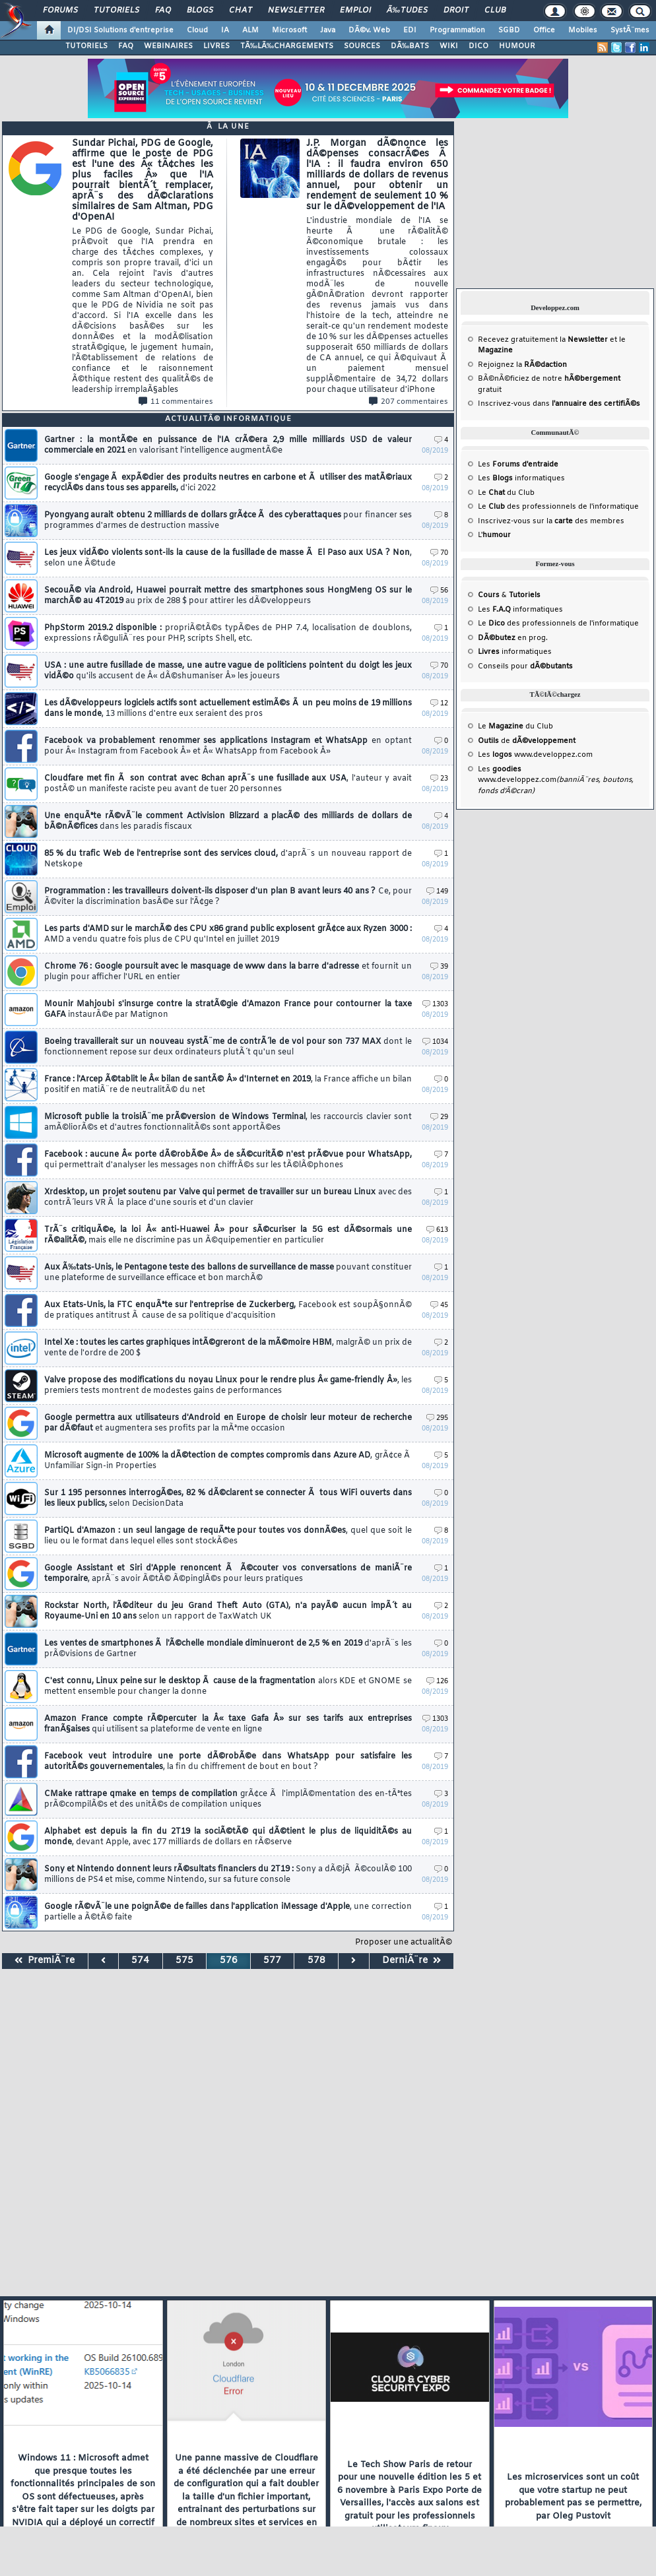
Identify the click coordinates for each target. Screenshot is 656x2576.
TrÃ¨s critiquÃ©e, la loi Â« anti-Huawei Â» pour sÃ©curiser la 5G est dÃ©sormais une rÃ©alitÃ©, (228, 1235)
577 (272, 1960)
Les (518, 464)
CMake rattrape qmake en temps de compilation (228, 1799)
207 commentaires (408, 401)
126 (437, 1681)
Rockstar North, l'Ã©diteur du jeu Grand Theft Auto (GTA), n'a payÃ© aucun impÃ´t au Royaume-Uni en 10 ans (228, 1611)
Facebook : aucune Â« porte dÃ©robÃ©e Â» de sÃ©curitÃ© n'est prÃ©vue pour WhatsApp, (228, 1160)
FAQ (163, 10)
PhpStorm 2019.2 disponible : (228, 633)
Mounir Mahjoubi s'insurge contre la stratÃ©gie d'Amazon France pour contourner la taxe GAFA (228, 1009)
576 (229, 1960)
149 (437, 891)
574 (140, 1960)
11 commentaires (176, 401)
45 (439, 1305)
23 (439, 779)
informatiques (515, 652)
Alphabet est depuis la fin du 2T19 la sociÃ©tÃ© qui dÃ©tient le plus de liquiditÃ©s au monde (228, 1837)
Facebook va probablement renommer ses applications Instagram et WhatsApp (228, 746)
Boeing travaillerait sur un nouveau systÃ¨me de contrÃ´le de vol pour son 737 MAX (228, 1047)
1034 (435, 1042)
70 (439, 553)
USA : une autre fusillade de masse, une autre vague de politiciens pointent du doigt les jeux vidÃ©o (228, 671)
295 (437, 1418)
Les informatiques (521, 478)
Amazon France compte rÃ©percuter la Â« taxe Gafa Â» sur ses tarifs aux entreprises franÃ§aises (228, 1724)
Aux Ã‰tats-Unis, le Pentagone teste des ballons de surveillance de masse (228, 1272)
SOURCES (362, 46)
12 (439, 703)
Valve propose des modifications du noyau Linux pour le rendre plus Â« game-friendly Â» (228, 1385)
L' (494, 535)
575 (184, 1960)
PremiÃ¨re (45, 1960)
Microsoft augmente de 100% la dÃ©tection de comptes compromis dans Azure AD (228, 1460)
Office (544, 30)
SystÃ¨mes (629, 30)
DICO (478, 46)
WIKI (449, 46)
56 (439, 591)
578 (316, 1960)
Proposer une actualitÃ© (403, 1942)
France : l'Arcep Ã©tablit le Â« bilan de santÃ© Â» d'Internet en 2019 (228, 1084)
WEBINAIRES (168, 46)
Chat (240, 10)
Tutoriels (116, 10)
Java (327, 30)
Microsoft (289, 30)
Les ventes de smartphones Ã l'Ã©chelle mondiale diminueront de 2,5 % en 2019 (228, 1648)
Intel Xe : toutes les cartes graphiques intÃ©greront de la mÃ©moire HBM (228, 1348)
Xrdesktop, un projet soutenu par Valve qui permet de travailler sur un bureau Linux (228, 1197)
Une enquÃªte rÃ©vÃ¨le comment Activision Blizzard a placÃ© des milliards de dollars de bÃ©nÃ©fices (228, 821)
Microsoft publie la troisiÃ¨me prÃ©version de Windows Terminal (228, 1122)
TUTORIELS (86, 46)
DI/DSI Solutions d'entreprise (120, 30)
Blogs (199, 10)
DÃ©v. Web (369, 30)
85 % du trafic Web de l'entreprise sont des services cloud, (228, 859)
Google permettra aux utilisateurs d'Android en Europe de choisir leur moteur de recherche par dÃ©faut (228, 1423)
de (526, 741)
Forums (60, 10)
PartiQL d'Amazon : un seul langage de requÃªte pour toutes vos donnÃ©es (228, 1536)
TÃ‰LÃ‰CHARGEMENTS (286, 46)
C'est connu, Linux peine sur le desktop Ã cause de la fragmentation (228, 1686)
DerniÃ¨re (411, 1960)
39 (439, 967)
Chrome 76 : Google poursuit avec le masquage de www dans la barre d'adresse (228, 971)
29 (439, 1117)
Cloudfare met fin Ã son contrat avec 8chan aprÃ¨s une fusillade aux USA (228, 783)
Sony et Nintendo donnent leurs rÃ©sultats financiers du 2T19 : (228, 1874)
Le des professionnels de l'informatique (558, 506)
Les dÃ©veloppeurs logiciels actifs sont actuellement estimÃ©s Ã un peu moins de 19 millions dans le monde (228, 708)
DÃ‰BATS (410, 46)
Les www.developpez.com (535, 754)
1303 (435, 1004)
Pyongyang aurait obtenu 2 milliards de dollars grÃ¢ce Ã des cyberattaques (228, 520)
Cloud (197, 30)
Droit (456, 10)
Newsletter (296, 10)
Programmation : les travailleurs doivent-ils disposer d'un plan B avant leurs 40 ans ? (228, 896)
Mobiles (582, 30)
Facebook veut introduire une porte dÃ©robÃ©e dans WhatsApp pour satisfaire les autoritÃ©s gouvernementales (228, 1761)
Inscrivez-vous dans (559, 403)
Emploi (355, 10)
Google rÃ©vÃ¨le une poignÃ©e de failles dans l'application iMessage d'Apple (228, 1912)
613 (437, 1230)
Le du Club (515, 726)
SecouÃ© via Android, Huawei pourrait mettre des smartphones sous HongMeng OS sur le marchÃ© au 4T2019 (228, 595)
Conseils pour (525, 666)
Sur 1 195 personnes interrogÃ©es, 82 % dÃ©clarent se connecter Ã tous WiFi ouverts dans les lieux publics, (228, 1498)
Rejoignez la (522, 365)
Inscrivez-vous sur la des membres (551, 521)
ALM (250, 30)
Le (491, 493)
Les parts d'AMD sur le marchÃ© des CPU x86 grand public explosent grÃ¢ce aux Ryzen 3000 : (228, 934)
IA (225, 30)
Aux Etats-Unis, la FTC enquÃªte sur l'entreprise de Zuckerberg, (228, 1310)
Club (495, 10)
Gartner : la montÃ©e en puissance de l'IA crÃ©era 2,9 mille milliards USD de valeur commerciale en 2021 (228, 445)
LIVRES (216, 46)
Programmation (457, 30)
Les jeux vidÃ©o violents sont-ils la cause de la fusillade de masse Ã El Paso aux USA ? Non (228, 558)
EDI (409, 30)
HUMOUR (517, 46)
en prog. (513, 638)
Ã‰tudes (407, 10)
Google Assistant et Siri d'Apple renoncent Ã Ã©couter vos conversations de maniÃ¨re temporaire (228, 1573)
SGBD (509, 30)
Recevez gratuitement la (543, 339)
